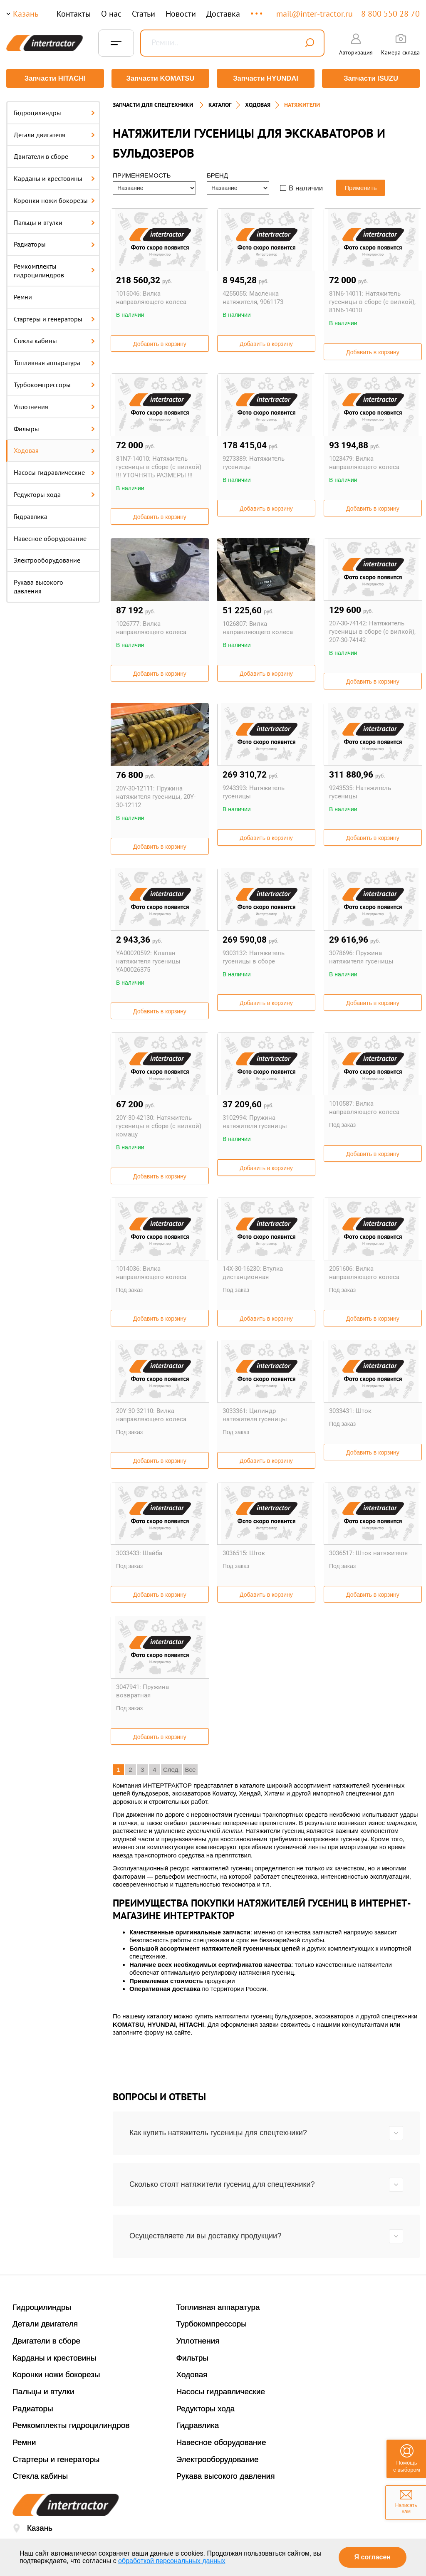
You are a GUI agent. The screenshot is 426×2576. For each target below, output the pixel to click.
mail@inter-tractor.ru (314, 13)
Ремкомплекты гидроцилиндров (54, 270)
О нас (111, 13)
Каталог (219, 104)
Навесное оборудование (50, 537)
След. (171, 1769)
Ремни (23, 296)
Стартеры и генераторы (54, 318)
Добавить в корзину (159, 343)
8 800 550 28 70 (390, 13)
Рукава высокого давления (38, 586)
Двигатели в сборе (54, 156)
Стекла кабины (54, 340)
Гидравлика (30, 515)
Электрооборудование (47, 560)
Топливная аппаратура (54, 362)
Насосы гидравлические (54, 472)
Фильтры (54, 428)
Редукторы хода (54, 493)
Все (190, 1769)
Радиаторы (54, 244)
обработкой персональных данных (171, 2560)
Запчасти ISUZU (371, 78)
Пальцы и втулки (54, 221)
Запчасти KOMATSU (160, 78)
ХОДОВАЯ (257, 104)
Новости (181, 13)
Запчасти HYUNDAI (266, 78)
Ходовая (54, 450)
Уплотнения (54, 406)
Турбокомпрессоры (54, 384)
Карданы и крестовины (54, 177)
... (257, 10)
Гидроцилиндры (54, 112)
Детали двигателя (54, 134)
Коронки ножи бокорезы (54, 199)
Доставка (223, 13)
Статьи (143, 13)
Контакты (74, 13)
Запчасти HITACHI (55, 78)
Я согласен (372, 2557)
